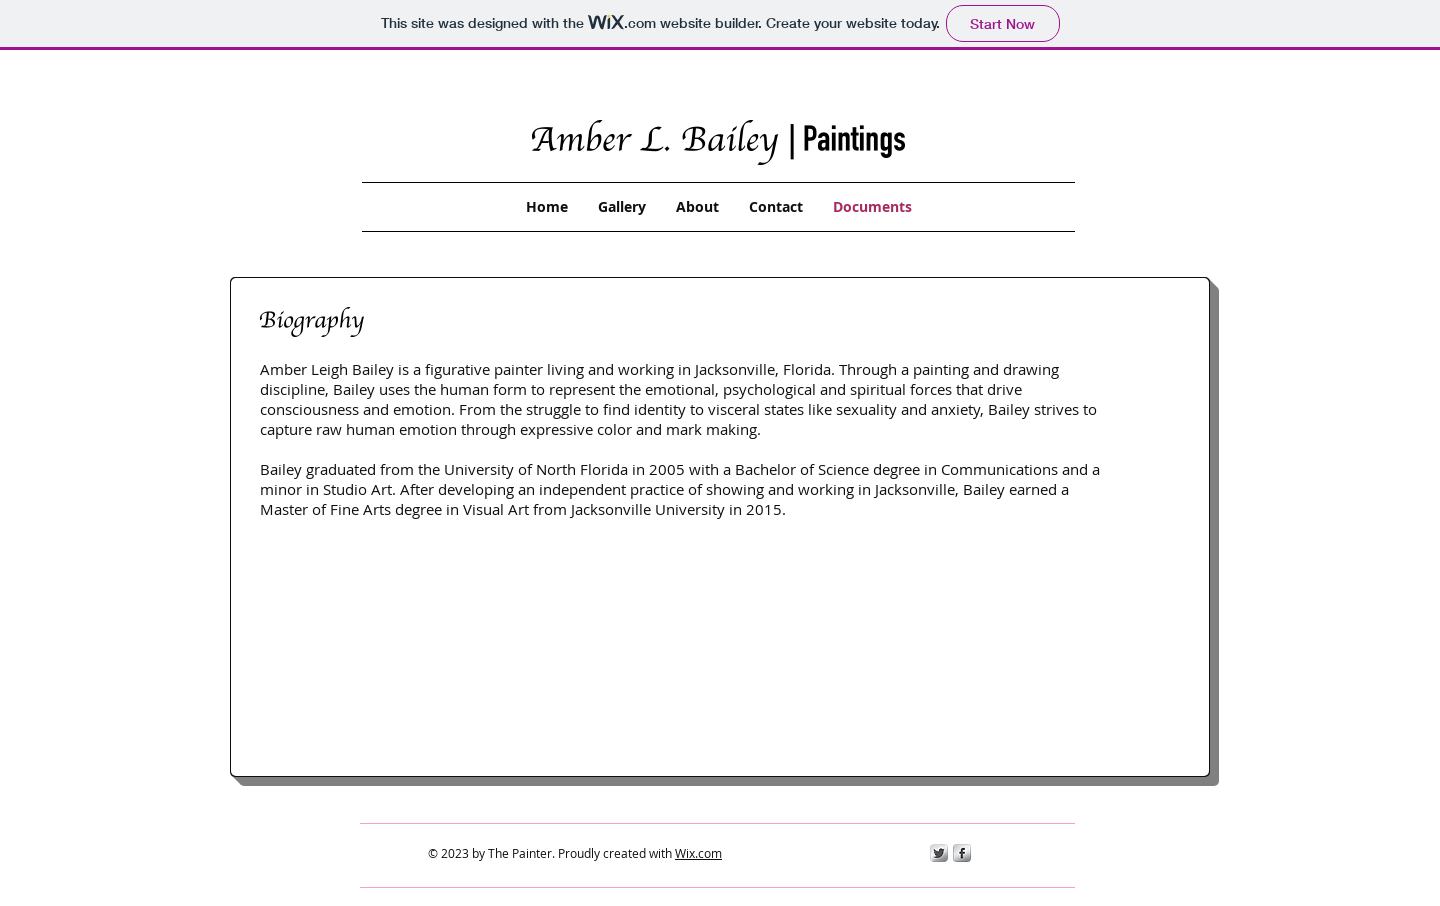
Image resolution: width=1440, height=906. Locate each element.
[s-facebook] (962, 853)
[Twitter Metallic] (939, 853)
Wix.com (698, 853)
